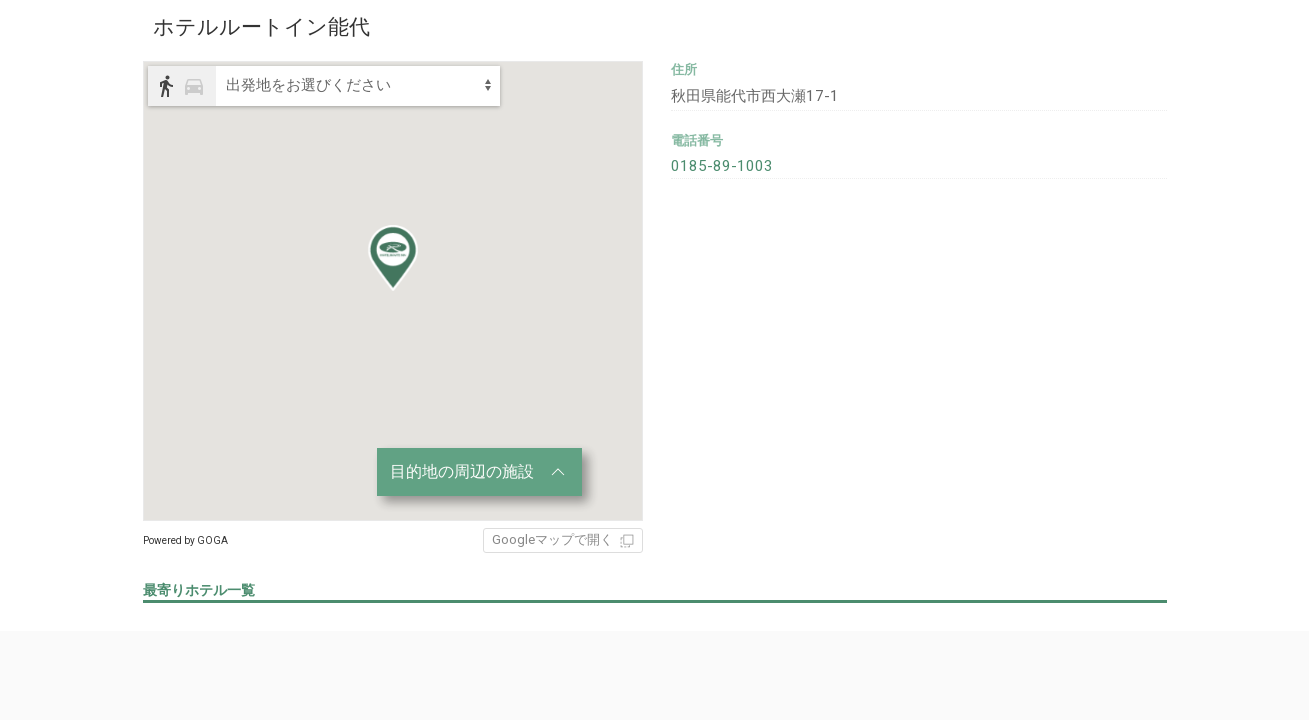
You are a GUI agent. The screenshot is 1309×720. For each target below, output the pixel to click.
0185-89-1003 (716, 161)
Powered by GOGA (185, 540)
